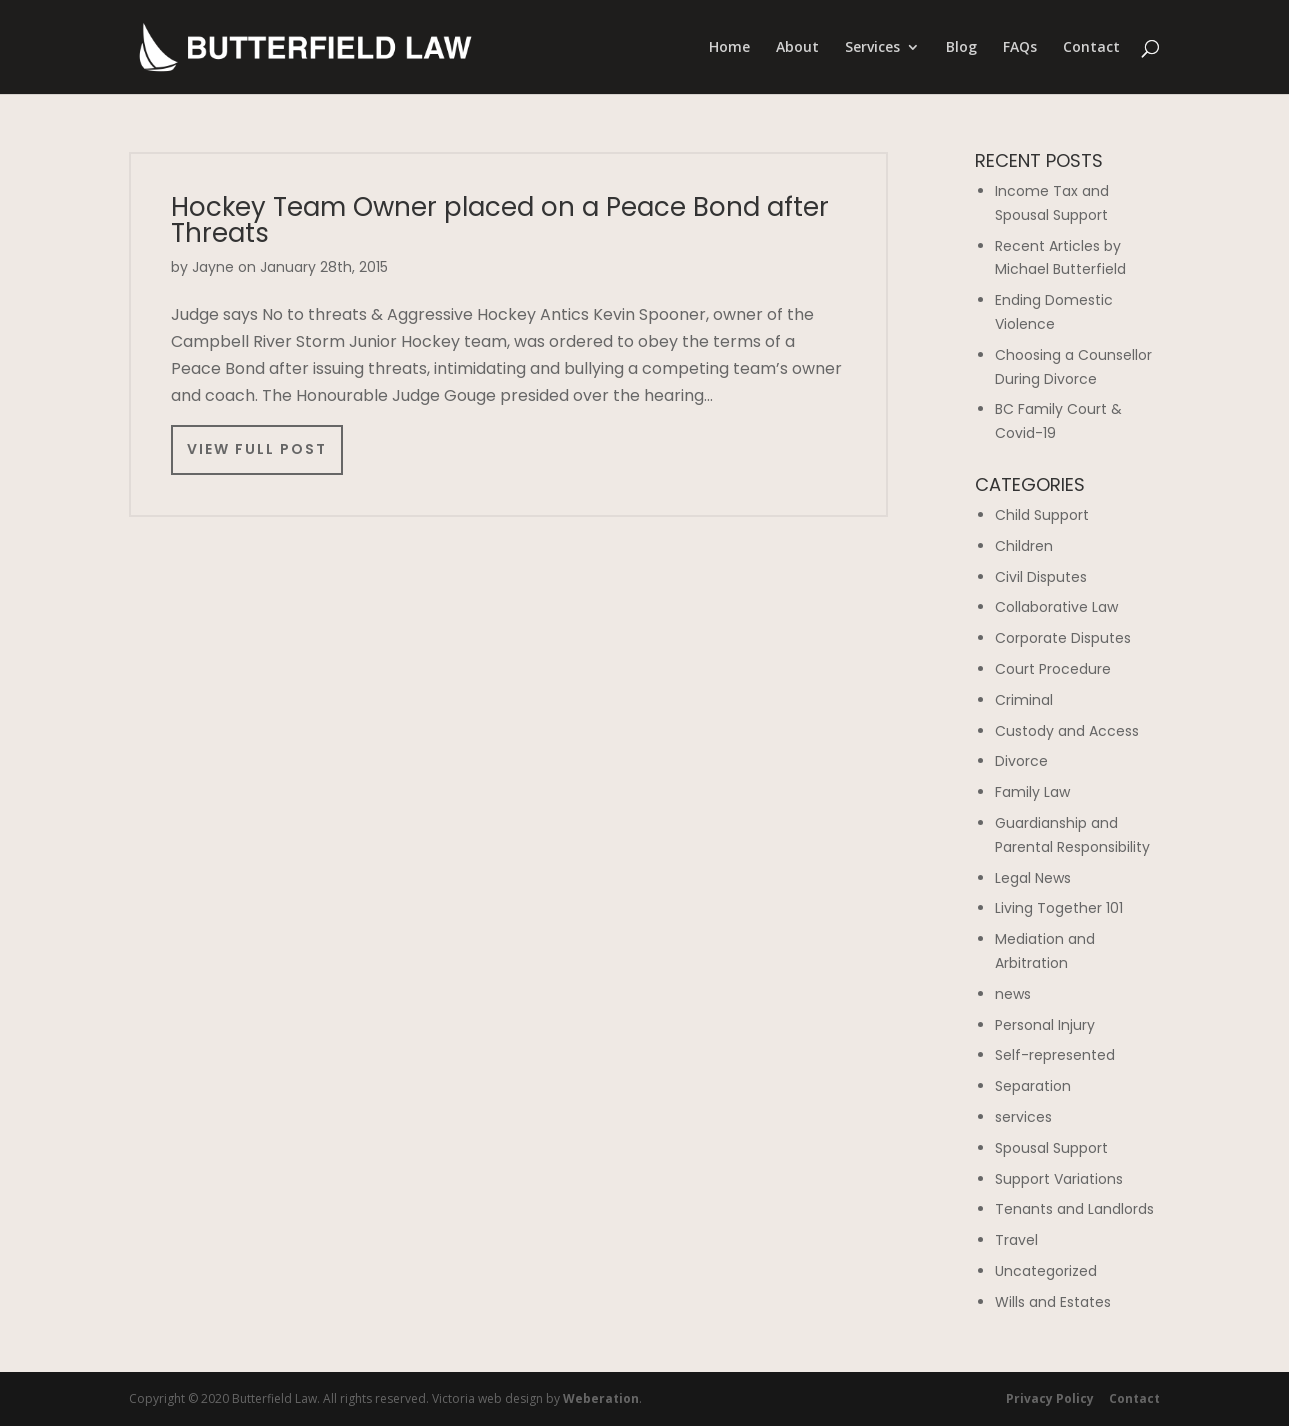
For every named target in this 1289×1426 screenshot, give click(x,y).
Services (872, 48)
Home (729, 48)
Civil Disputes (1041, 577)
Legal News (1033, 878)
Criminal (1024, 700)
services (1023, 1117)
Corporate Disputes (1063, 638)
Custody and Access (1067, 731)
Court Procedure (1053, 669)
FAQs (1020, 48)
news (1013, 994)
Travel (1016, 1240)
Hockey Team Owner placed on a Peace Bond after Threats (500, 220)
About (797, 48)
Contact (1091, 48)
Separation (1033, 1086)
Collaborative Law (1056, 607)
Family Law (1032, 792)
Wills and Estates (1053, 1302)
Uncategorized (1046, 1271)
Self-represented (1055, 1055)
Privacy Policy (1050, 1398)
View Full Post (257, 449)
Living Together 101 (1059, 908)
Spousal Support (1051, 1148)
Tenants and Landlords (1074, 1209)
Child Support (1042, 515)
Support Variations (1059, 1179)
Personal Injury (1045, 1025)
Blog (961, 48)
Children (1024, 546)
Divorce (1021, 761)
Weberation (601, 1398)
